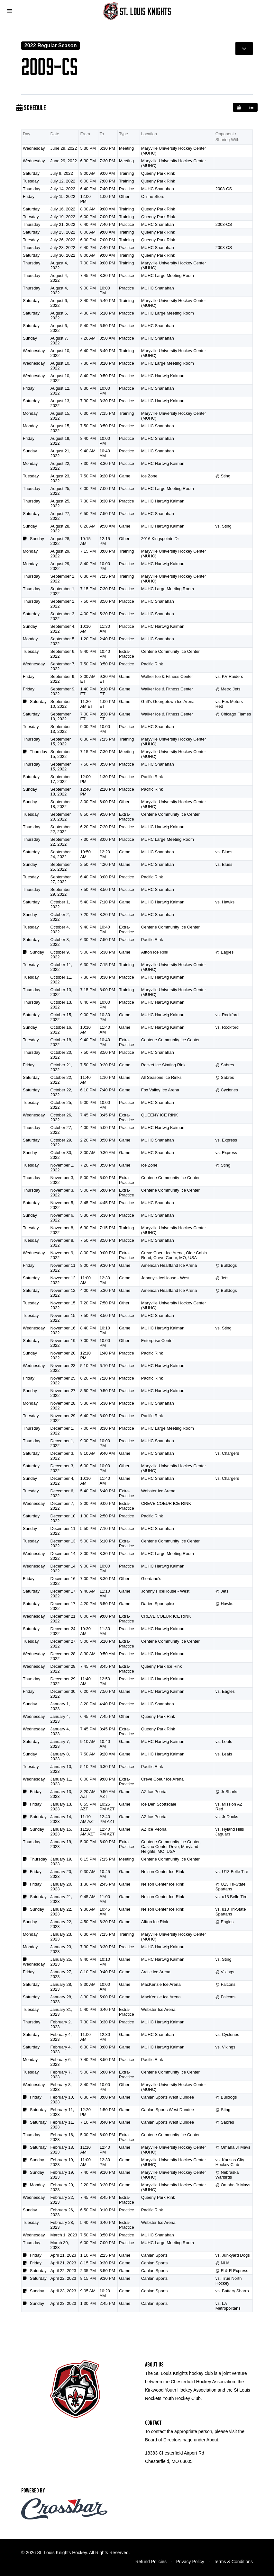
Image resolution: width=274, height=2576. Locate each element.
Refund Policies (151, 2561)
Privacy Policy (190, 2561)
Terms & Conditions (233, 2561)
